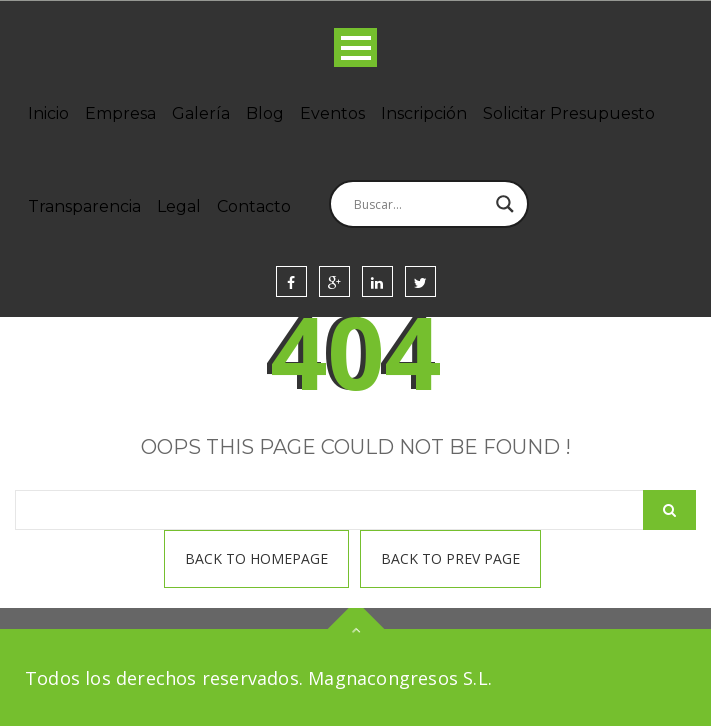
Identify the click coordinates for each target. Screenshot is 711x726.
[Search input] (420, 204)
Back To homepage (256, 558)
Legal (179, 206)
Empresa (120, 113)
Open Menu (355, 47)
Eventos (332, 113)
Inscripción (424, 113)
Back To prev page (450, 558)
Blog (265, 113)
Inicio (48, 113)
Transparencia (84, 206)
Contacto (254, 206)
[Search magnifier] (505, 204)
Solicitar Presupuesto (569, 113)
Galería (201, 113)
